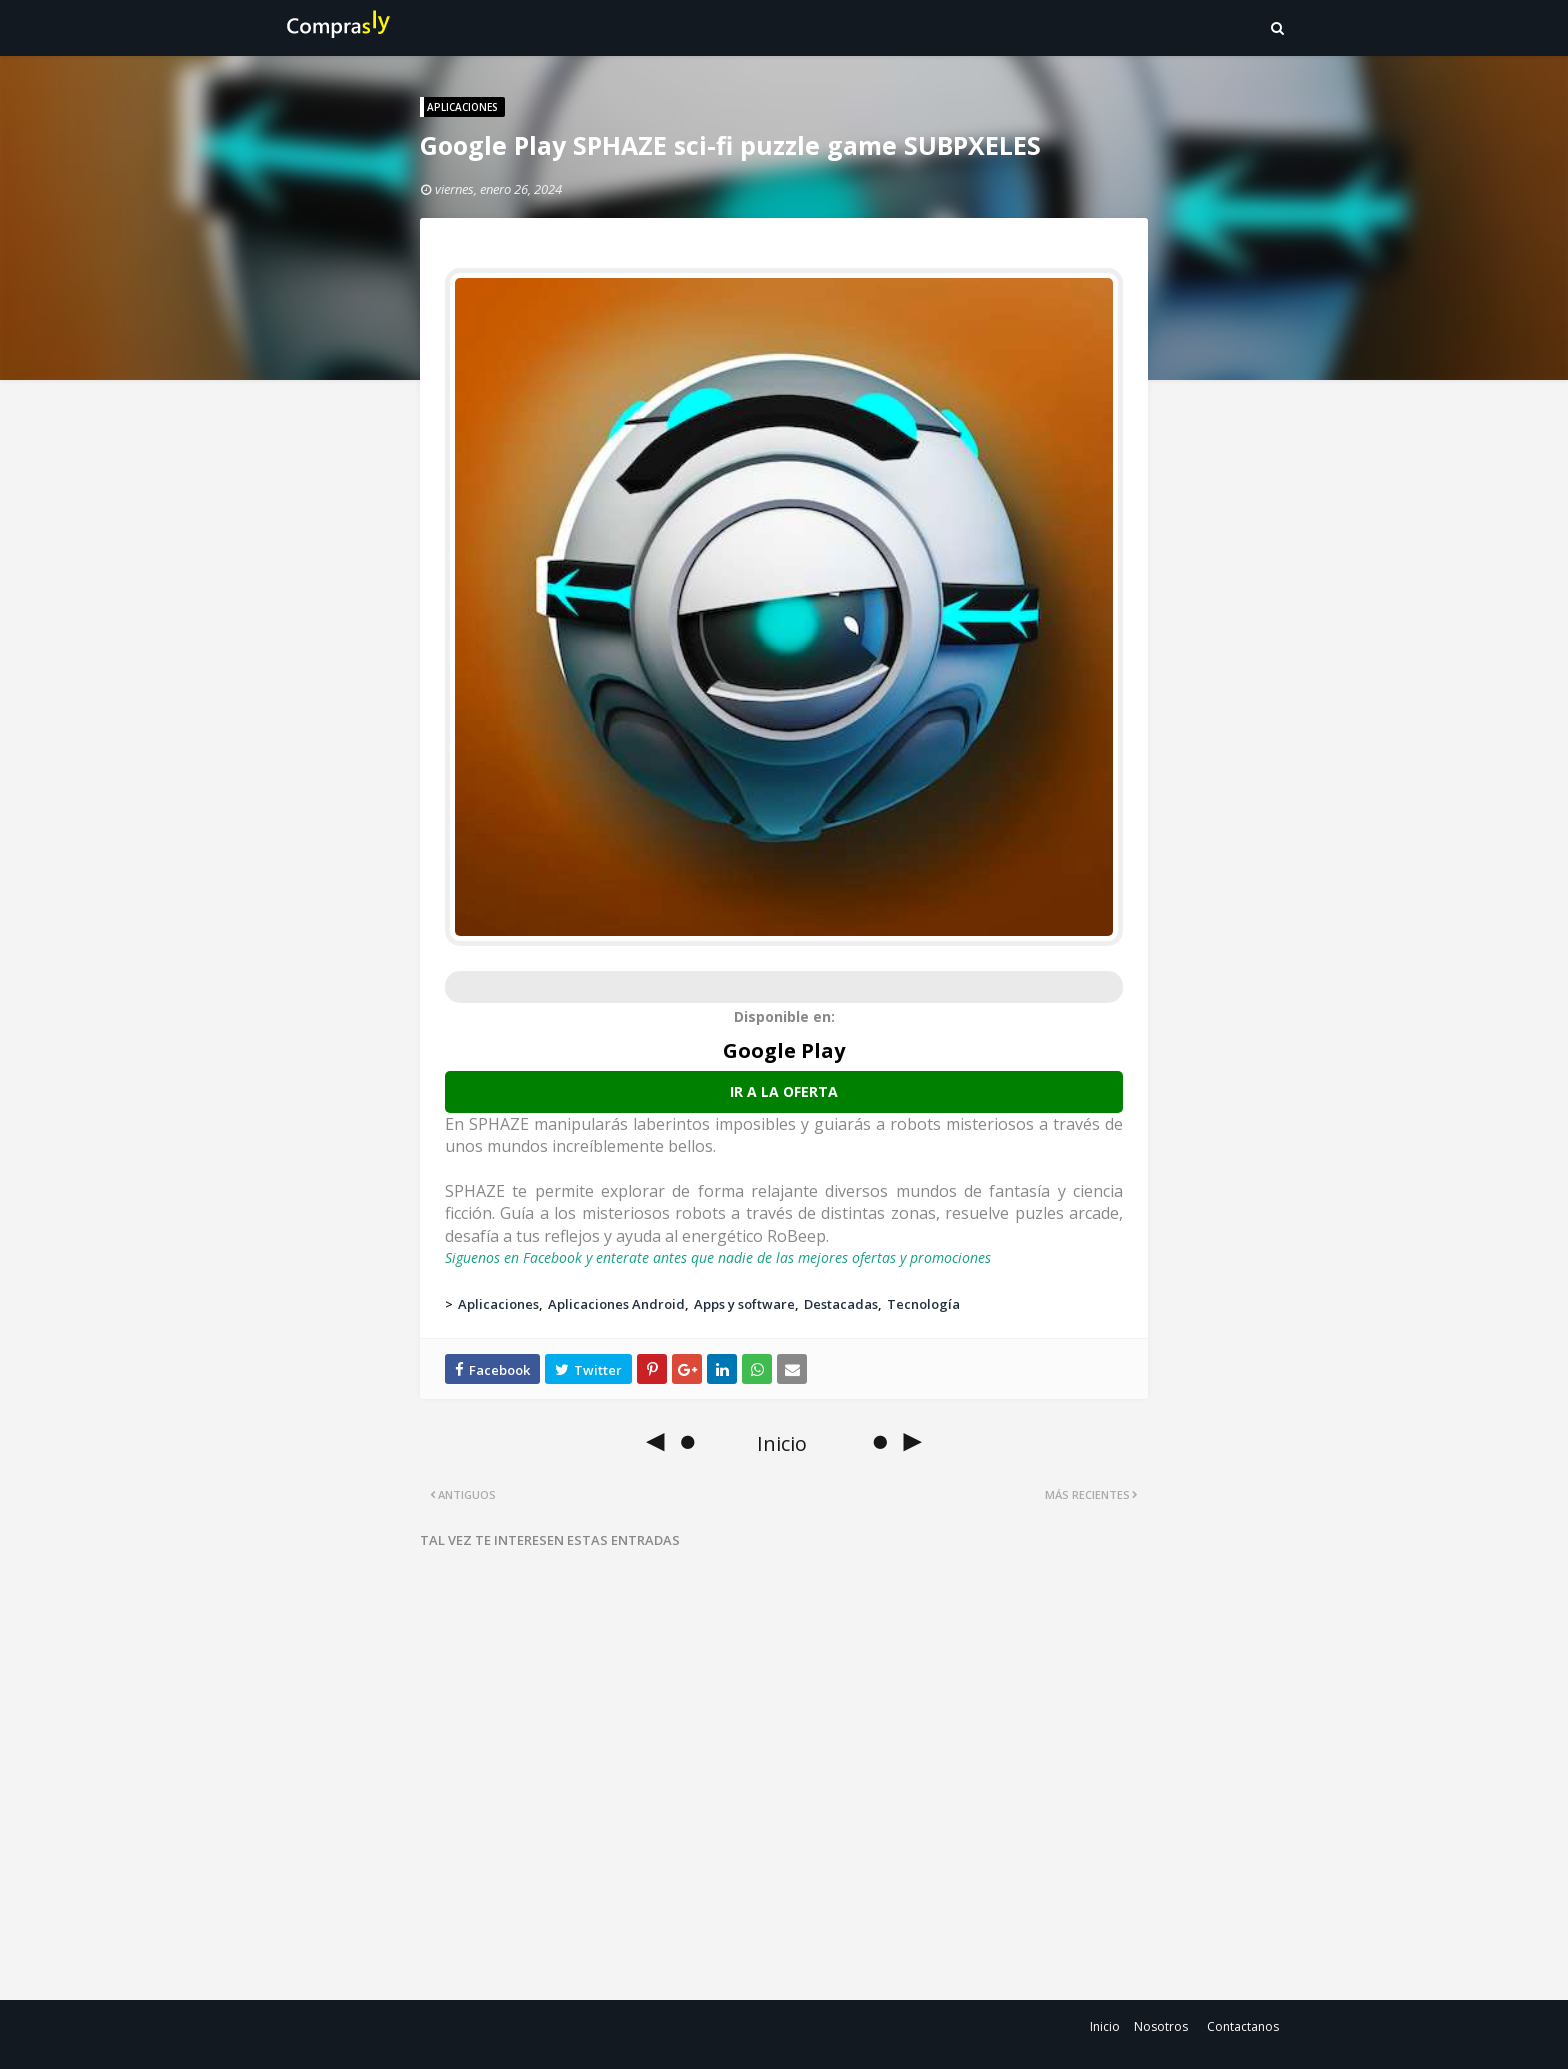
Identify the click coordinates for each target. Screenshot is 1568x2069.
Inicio (1105, 2026)
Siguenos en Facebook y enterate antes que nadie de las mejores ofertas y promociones (718, 1257)
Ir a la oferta (784, 1091)
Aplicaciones (498, 1304)
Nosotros (1161, 2026)
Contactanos (1243, 2026)
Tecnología (923, 1304)
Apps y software (744, 1304)
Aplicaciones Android (616, 1304)
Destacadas (841, 1304)
